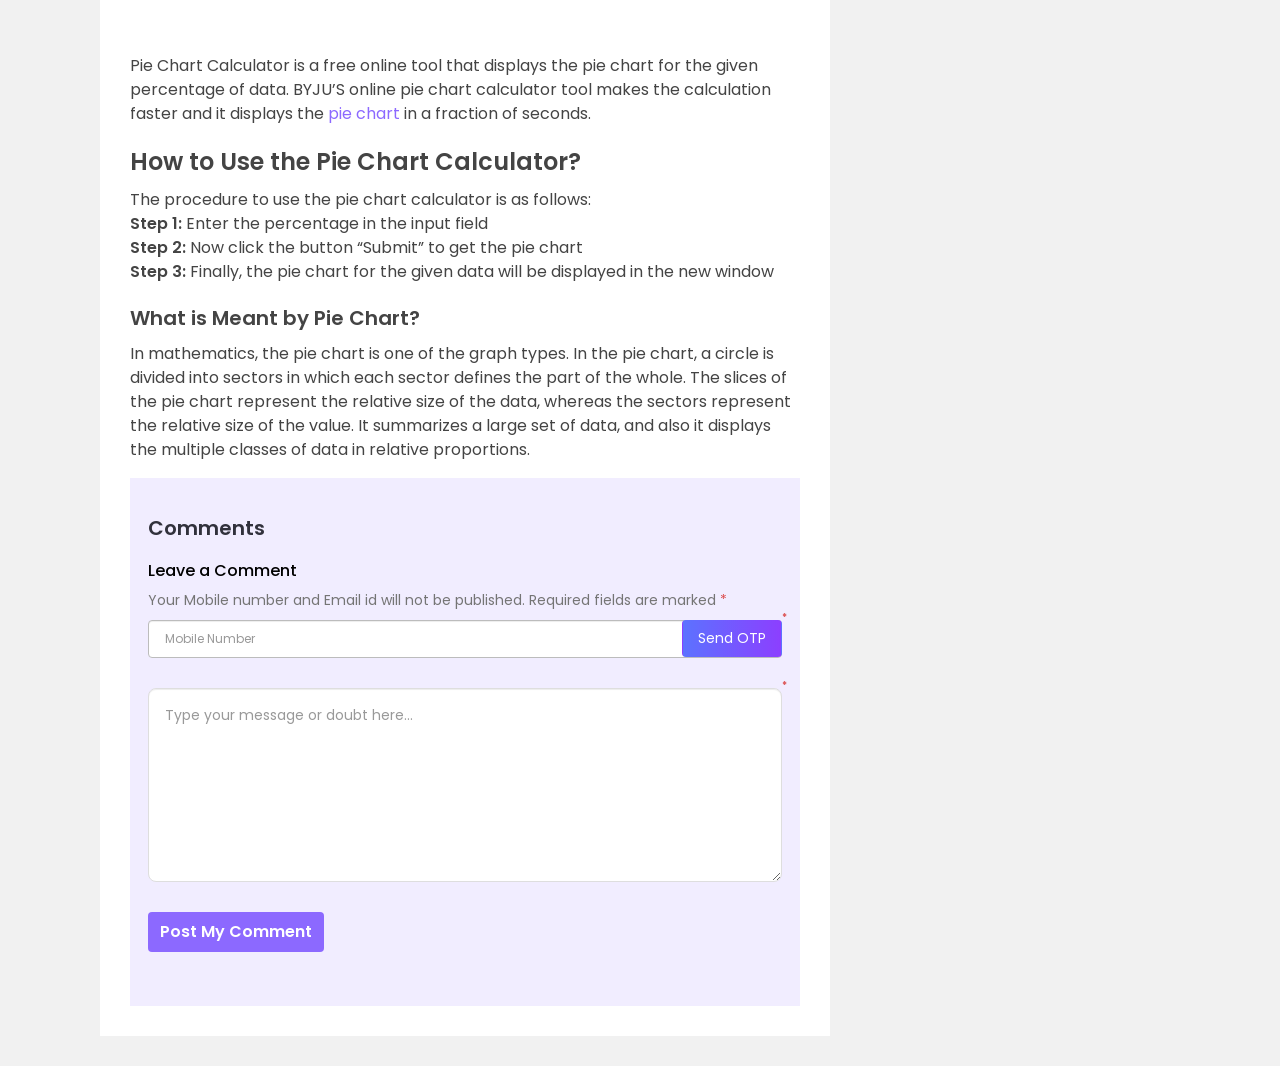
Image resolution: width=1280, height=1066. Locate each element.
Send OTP (732, 638)
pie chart (364, 113)
